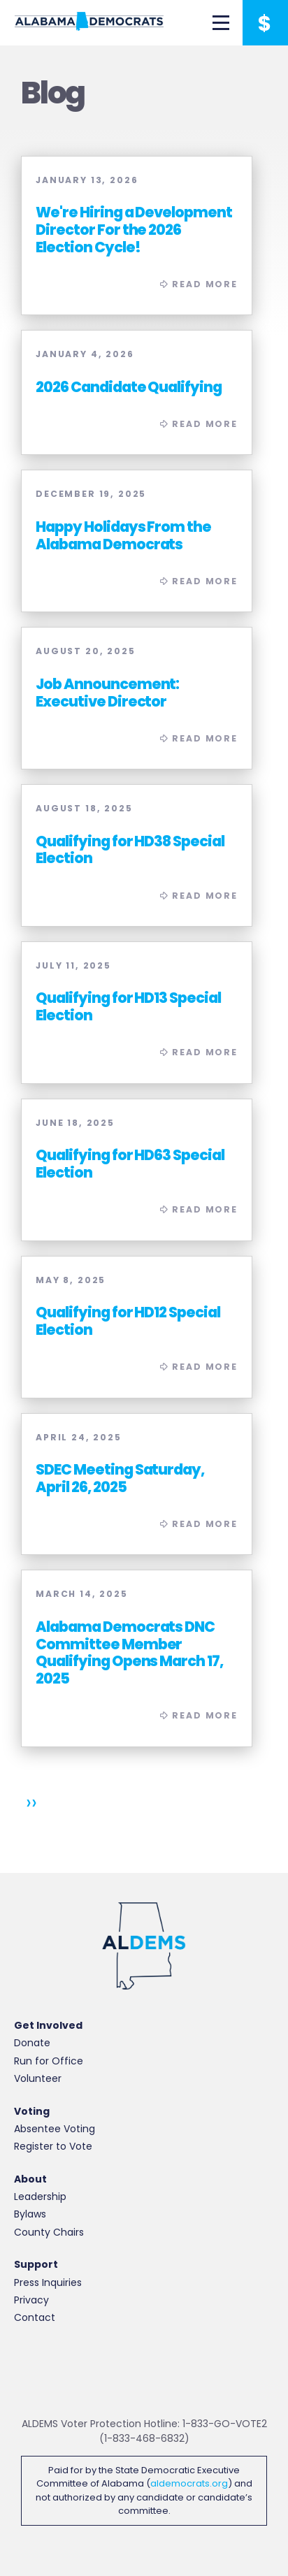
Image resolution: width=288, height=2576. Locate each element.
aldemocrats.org (189, 2483)
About (30, 2179)
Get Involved (48, 2025)
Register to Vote (53, 2146)
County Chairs (49, 2232)
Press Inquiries (48, 2282)
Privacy (31, 2300)
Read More (137, 236)
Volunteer (38, 2078)
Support (36, 2264)
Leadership (40, 2197)
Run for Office (48, 2061)
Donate (32, 2043)
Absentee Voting (54, 2129)
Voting (32, 2111)
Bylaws (30, 2214)
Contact (34, 2317)
